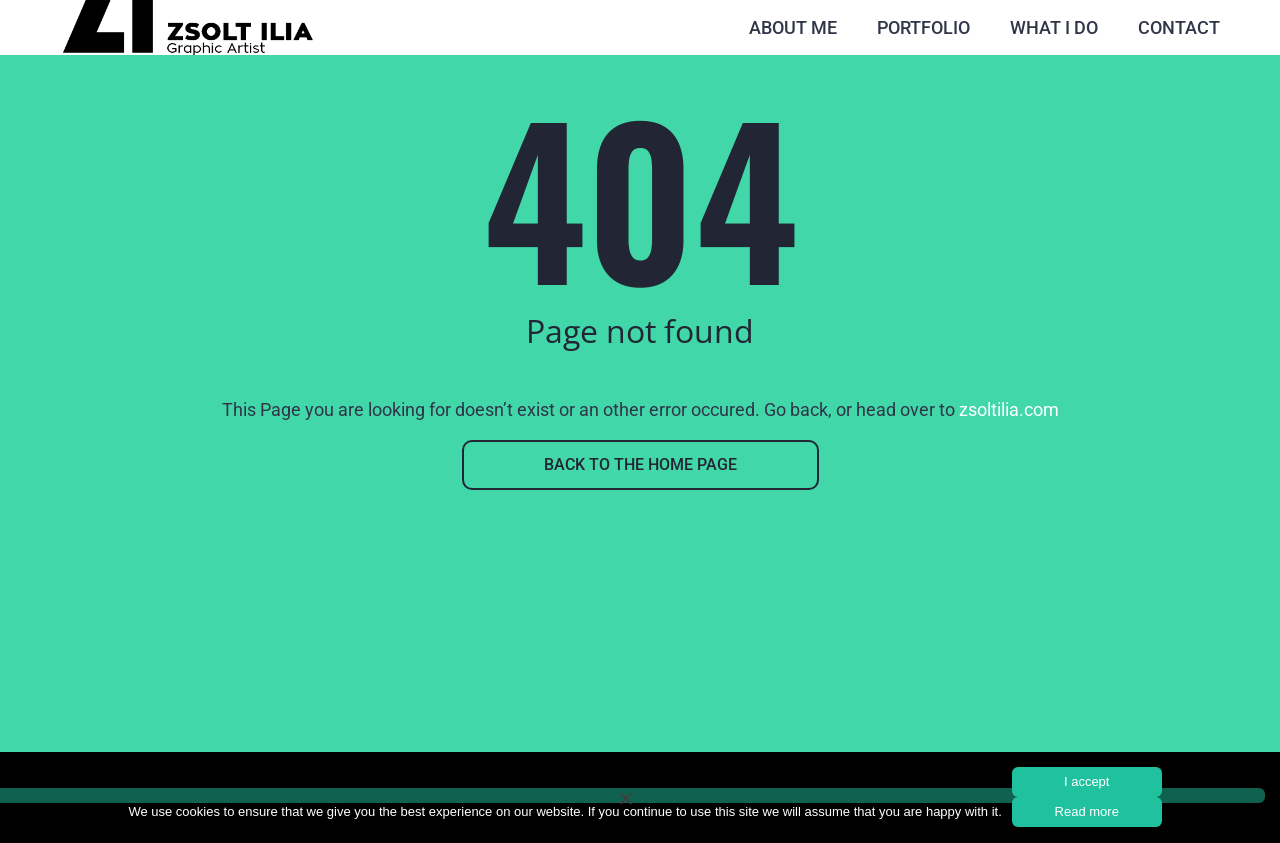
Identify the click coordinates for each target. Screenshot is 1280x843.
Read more (1087, 811)
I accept (1087, 781)
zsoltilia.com (1009, 409)
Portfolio (923, 27)
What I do (1054, 27)
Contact (1179, 27)
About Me (793, 27)
